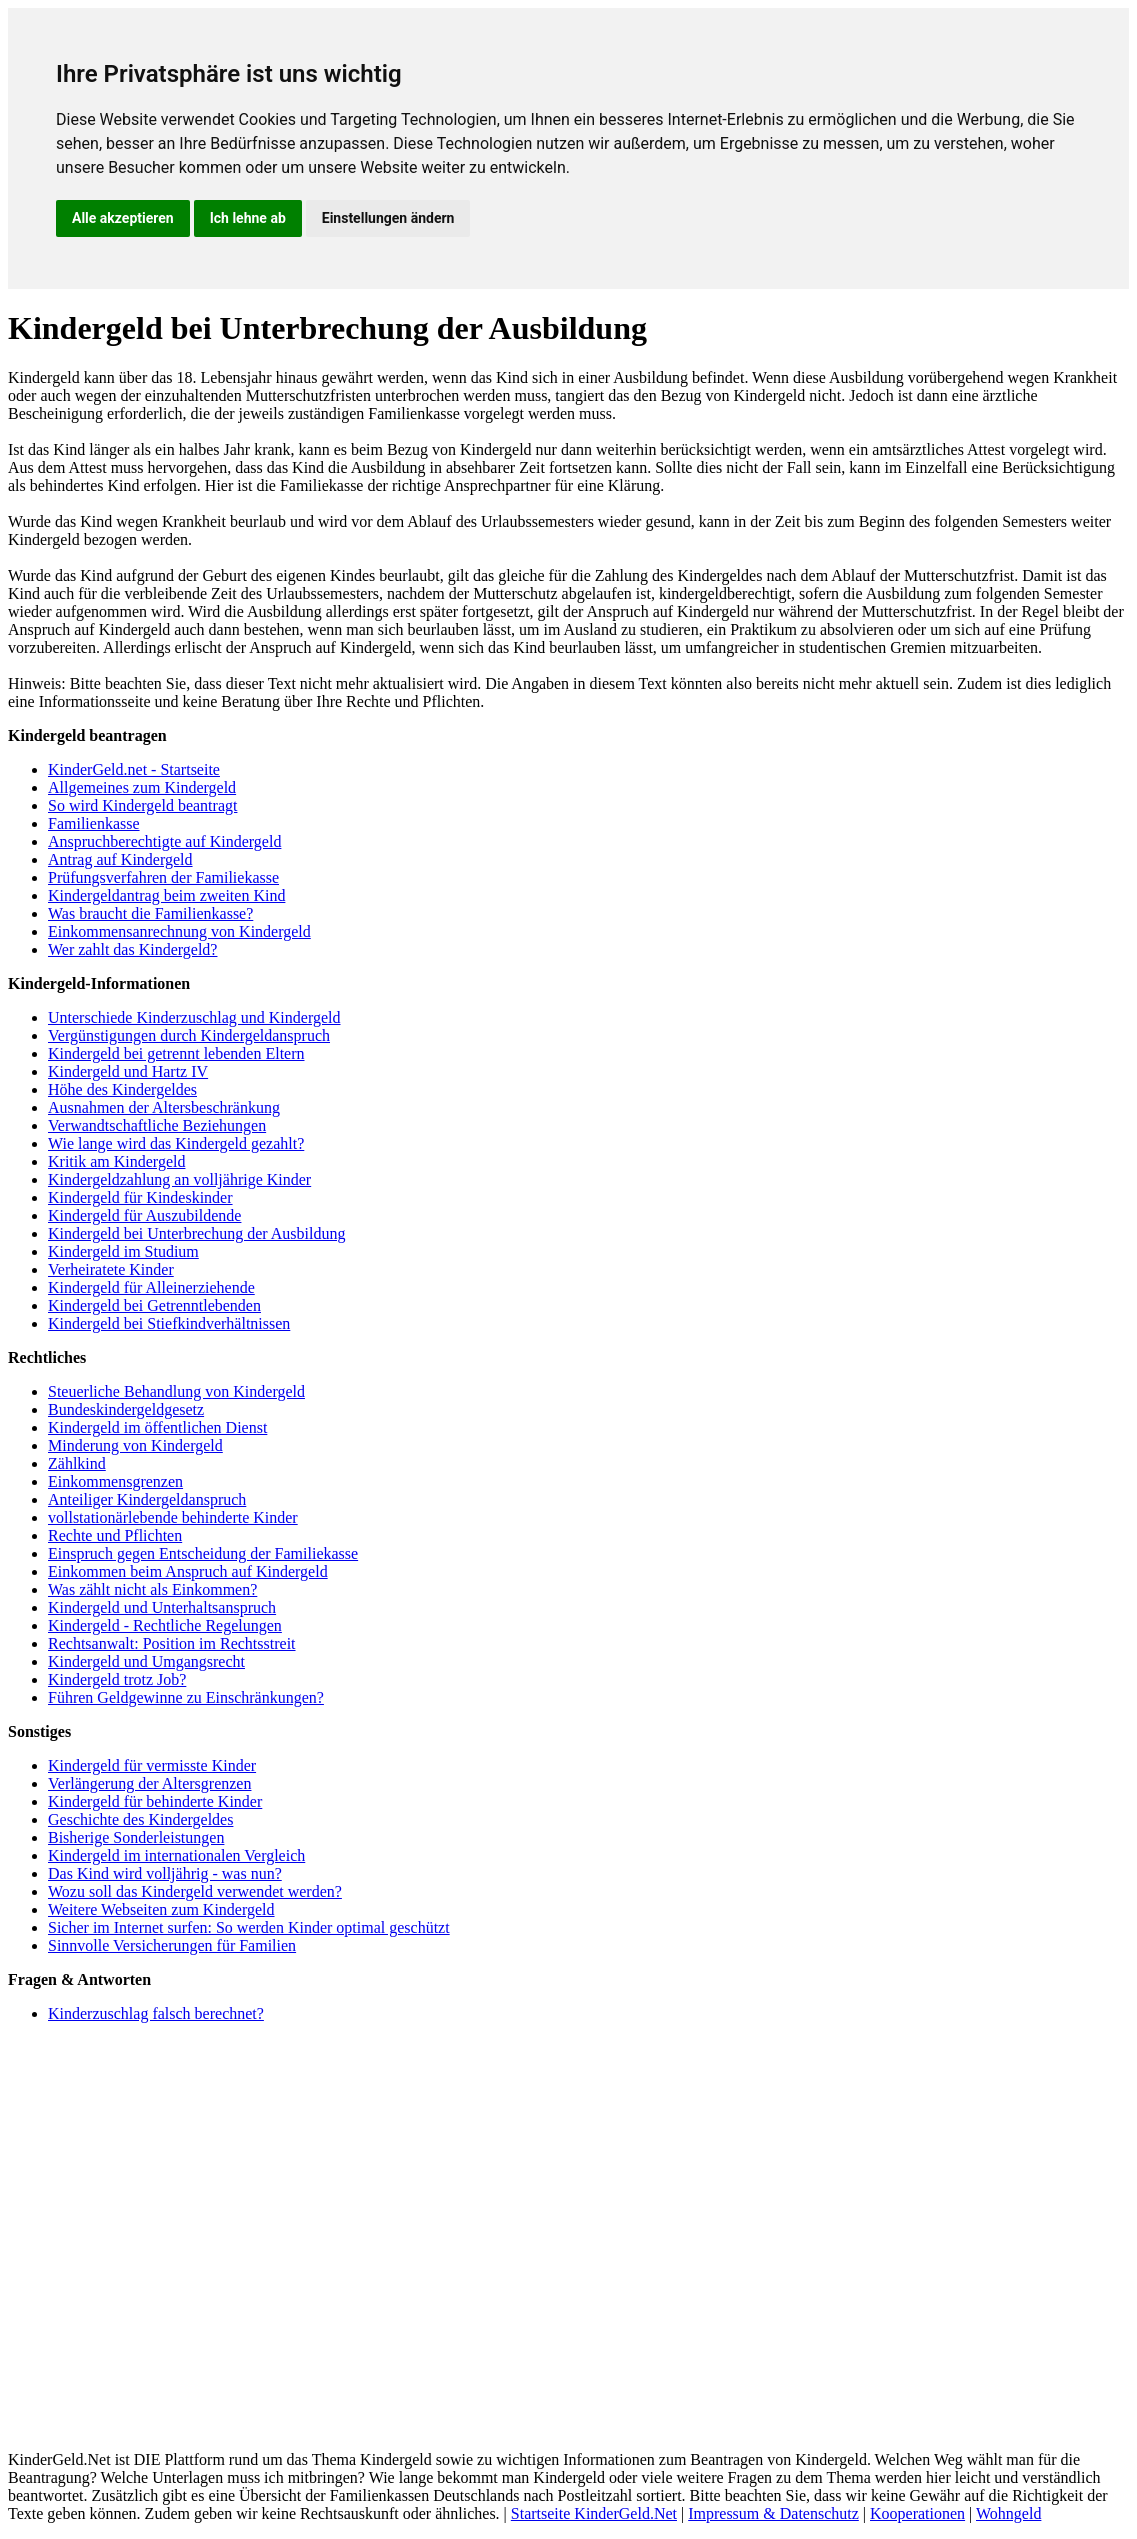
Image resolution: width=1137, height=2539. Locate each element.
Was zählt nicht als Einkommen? (152, 1589)
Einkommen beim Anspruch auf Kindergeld (188, 1571)
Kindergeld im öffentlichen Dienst (157, 1427)
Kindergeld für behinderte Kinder (155, 1801)
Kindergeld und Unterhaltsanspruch (162, 1607)
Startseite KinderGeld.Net (594, 2513)
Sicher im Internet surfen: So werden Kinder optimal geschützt (249, 1927)
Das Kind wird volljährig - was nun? (165, 1873)
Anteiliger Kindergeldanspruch (147, 1499)
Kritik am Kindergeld (116, 1161)
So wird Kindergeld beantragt (142, 805)
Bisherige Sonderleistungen (136, 1837)
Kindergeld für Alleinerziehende (151, 1287)
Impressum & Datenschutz (773, 2513)
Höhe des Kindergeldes (122, 1089)
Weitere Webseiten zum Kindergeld (161, 1909)
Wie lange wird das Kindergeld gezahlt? (176, 1143)
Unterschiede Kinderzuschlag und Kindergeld (194, 1017)
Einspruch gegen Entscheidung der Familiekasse (203, 1553)
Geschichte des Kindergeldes (140, 1819)
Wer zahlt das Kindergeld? (132, 949)
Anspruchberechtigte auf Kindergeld (164, 841)
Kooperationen (917, 2513)
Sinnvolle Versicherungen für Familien (172, 1945)
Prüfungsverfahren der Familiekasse (163, 877)
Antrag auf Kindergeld (120, 859)
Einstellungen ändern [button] (388, 218)
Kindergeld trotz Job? (117, 1679)
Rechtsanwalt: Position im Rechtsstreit (172, 1643)
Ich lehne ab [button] (248, 218)
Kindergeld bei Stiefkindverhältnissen (169, 1323)
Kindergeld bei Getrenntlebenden (154, 1305)
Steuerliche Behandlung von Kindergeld (176, 1391)
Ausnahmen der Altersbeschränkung (164, 1107)
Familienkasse (94, 823)
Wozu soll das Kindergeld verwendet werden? (195, 1891)
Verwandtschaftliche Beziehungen (157, 1125)
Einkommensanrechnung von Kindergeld (179, 931)
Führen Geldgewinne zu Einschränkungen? (186, 1697)
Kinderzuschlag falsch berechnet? (156, 2013)
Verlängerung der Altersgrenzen (149, 1783)
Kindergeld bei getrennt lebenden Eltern (176, 1053)
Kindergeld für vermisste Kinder (152, 1765)
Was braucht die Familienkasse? (150, 913)
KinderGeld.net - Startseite (134, 769)
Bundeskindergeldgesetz (126, 1409)
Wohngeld (1008, 2513)
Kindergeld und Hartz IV (128, 1071)
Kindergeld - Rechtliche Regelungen (165, 1625)
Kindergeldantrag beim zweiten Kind (166, 895)
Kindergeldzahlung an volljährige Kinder (179, 1179)
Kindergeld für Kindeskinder (140, 1197)
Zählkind (77, 1463)
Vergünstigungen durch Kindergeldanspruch (189, 1035)
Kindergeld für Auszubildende (144, 1215)
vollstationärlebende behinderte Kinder (173, 1517)
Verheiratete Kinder (111, 1269)
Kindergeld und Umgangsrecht (146, 1661)
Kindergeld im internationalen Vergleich (176, 1855)
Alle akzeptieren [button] (123, 218)
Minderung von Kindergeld (135, 1445)
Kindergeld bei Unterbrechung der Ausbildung (196, 1233)
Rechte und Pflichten (115, 1535)
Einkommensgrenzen (115, 1481)
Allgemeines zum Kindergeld (142, 787)
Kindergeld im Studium (123, 1251)
